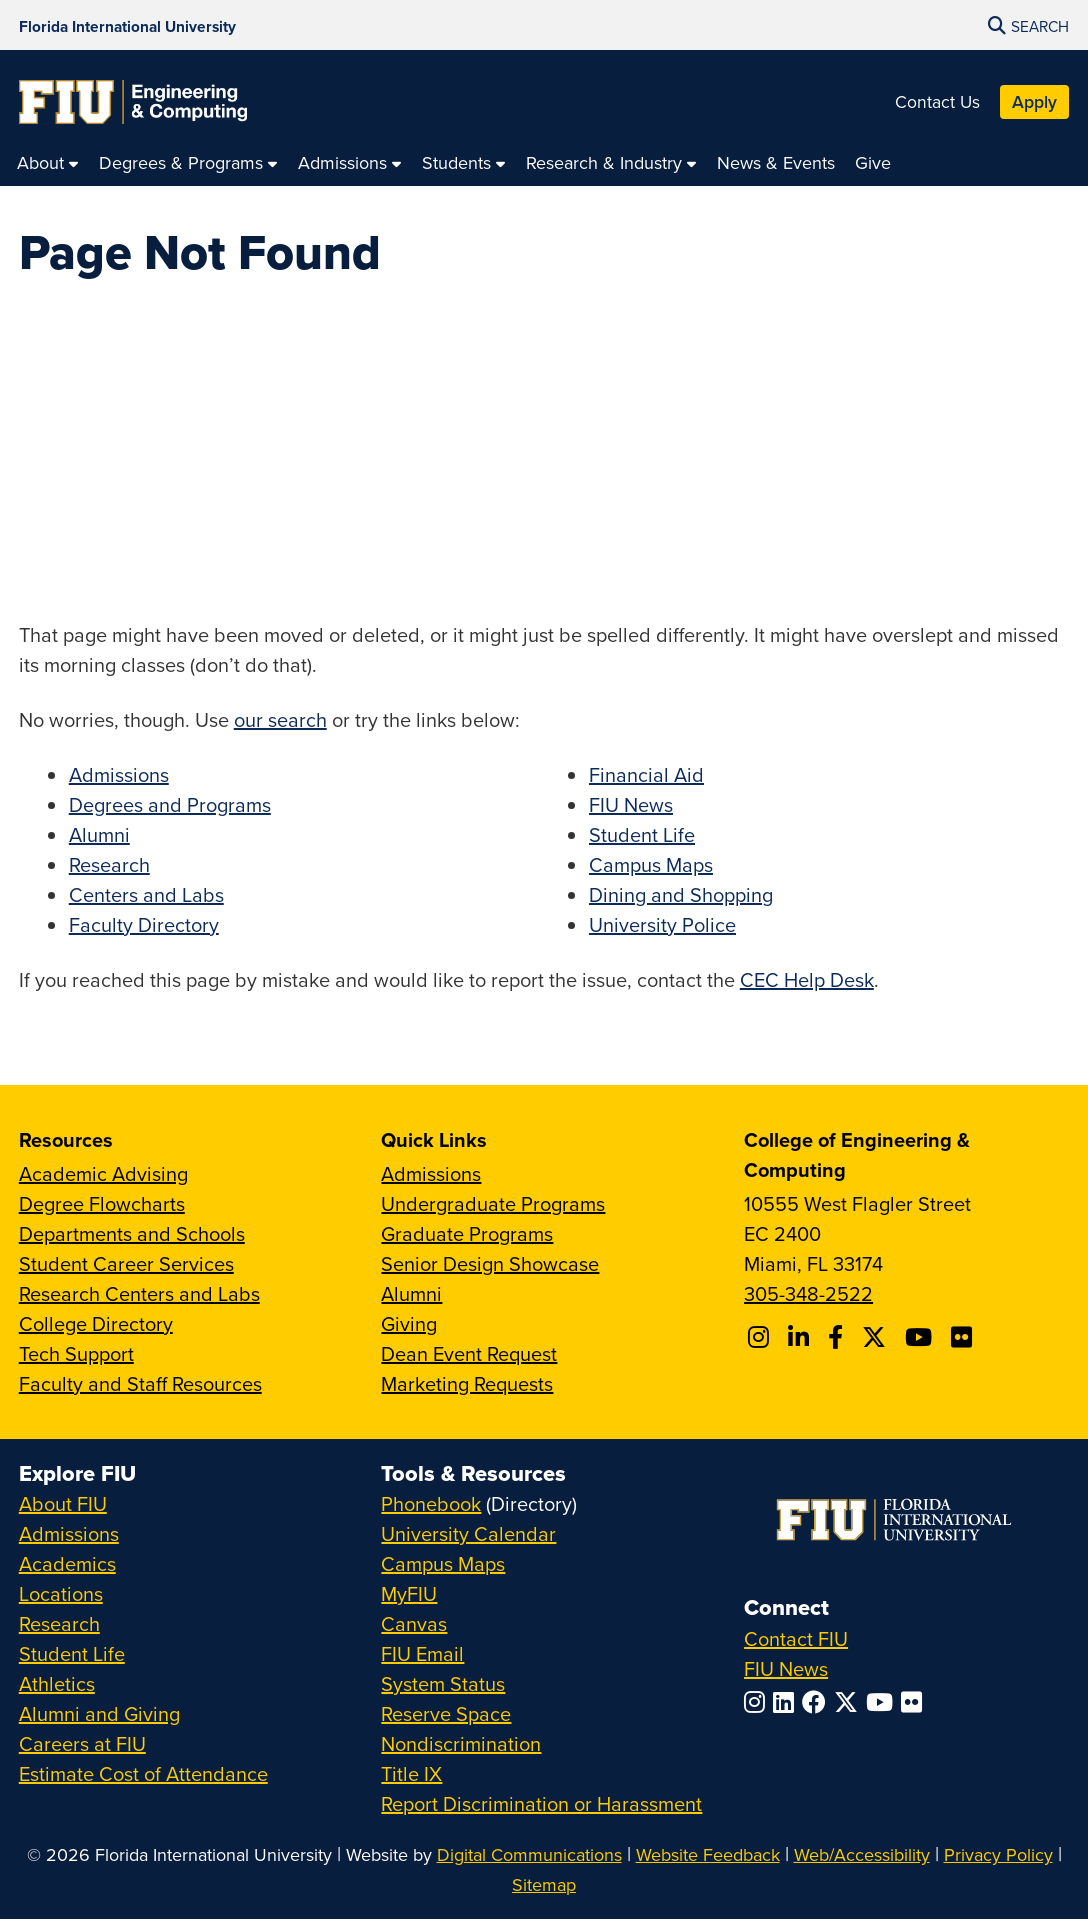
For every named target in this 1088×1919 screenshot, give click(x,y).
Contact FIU (796, 1638)
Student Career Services (126, 1263)
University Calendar (468, 1533)
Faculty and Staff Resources (140, 1383)
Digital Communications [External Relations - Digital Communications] (529, 1854)
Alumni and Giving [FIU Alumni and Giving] (99, 1713)
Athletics (57, 1683)
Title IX (411, 1773)
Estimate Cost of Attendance (143, 1773)
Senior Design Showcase (490, 1263)
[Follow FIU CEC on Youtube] (921, 1337)
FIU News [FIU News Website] (786, 1668)
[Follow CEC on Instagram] (761, 1337)
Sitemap (544, 1884)
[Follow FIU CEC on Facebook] (838, 1337)
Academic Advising (103, 1173)
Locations (61, 1593)
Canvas (414, 1623)
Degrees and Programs (170, 804)
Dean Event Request (469, 1353)
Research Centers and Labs (139, 1293)
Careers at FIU (82, 1743)
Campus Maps (651, 864)
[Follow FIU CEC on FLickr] (964, 1337)
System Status (443, 1683)
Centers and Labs (146, 894)
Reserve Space (446, 1713)
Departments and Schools (132, 1233)
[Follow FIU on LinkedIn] (787, 1702)
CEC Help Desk (807, 979)
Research (109, 864)
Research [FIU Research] (59, 1623)
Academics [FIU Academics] (67, 1563)
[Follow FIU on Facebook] (818, 1702)
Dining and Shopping (681, 894)
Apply (1034, 101)
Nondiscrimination (461, 1743)
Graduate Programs (467, 1233)
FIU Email (422, 1653)
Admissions (119, 774)
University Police (662, 924)
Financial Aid (646, 774)
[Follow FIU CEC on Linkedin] (801, 1337)
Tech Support (76, 1353)
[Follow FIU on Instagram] (758, 1702)
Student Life (642, 834)
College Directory (96, 1323)
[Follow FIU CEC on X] (877, 1337)
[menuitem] (48, 162)
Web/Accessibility (862, 1854)
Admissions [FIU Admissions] (69, 1533)
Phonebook (431, 1503)
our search (280, 719)
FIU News (631, 804)
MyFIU (409, 1593)
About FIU (63, 1503)
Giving (409, 1323)
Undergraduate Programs (493, 1203)
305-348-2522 (808, 1293)
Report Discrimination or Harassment (541, 1803)
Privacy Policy (998, 1854)
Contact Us (937, 101)
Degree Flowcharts (102, 1203)
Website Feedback (708, 1854)
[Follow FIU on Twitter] (850, 1702)
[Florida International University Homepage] (127, 25)
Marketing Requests (467, 1383)
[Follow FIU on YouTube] (883, 1702)
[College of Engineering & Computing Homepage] (133, 102)
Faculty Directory (144, 924)
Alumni (99, 834)
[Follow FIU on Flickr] (915, 1702)
